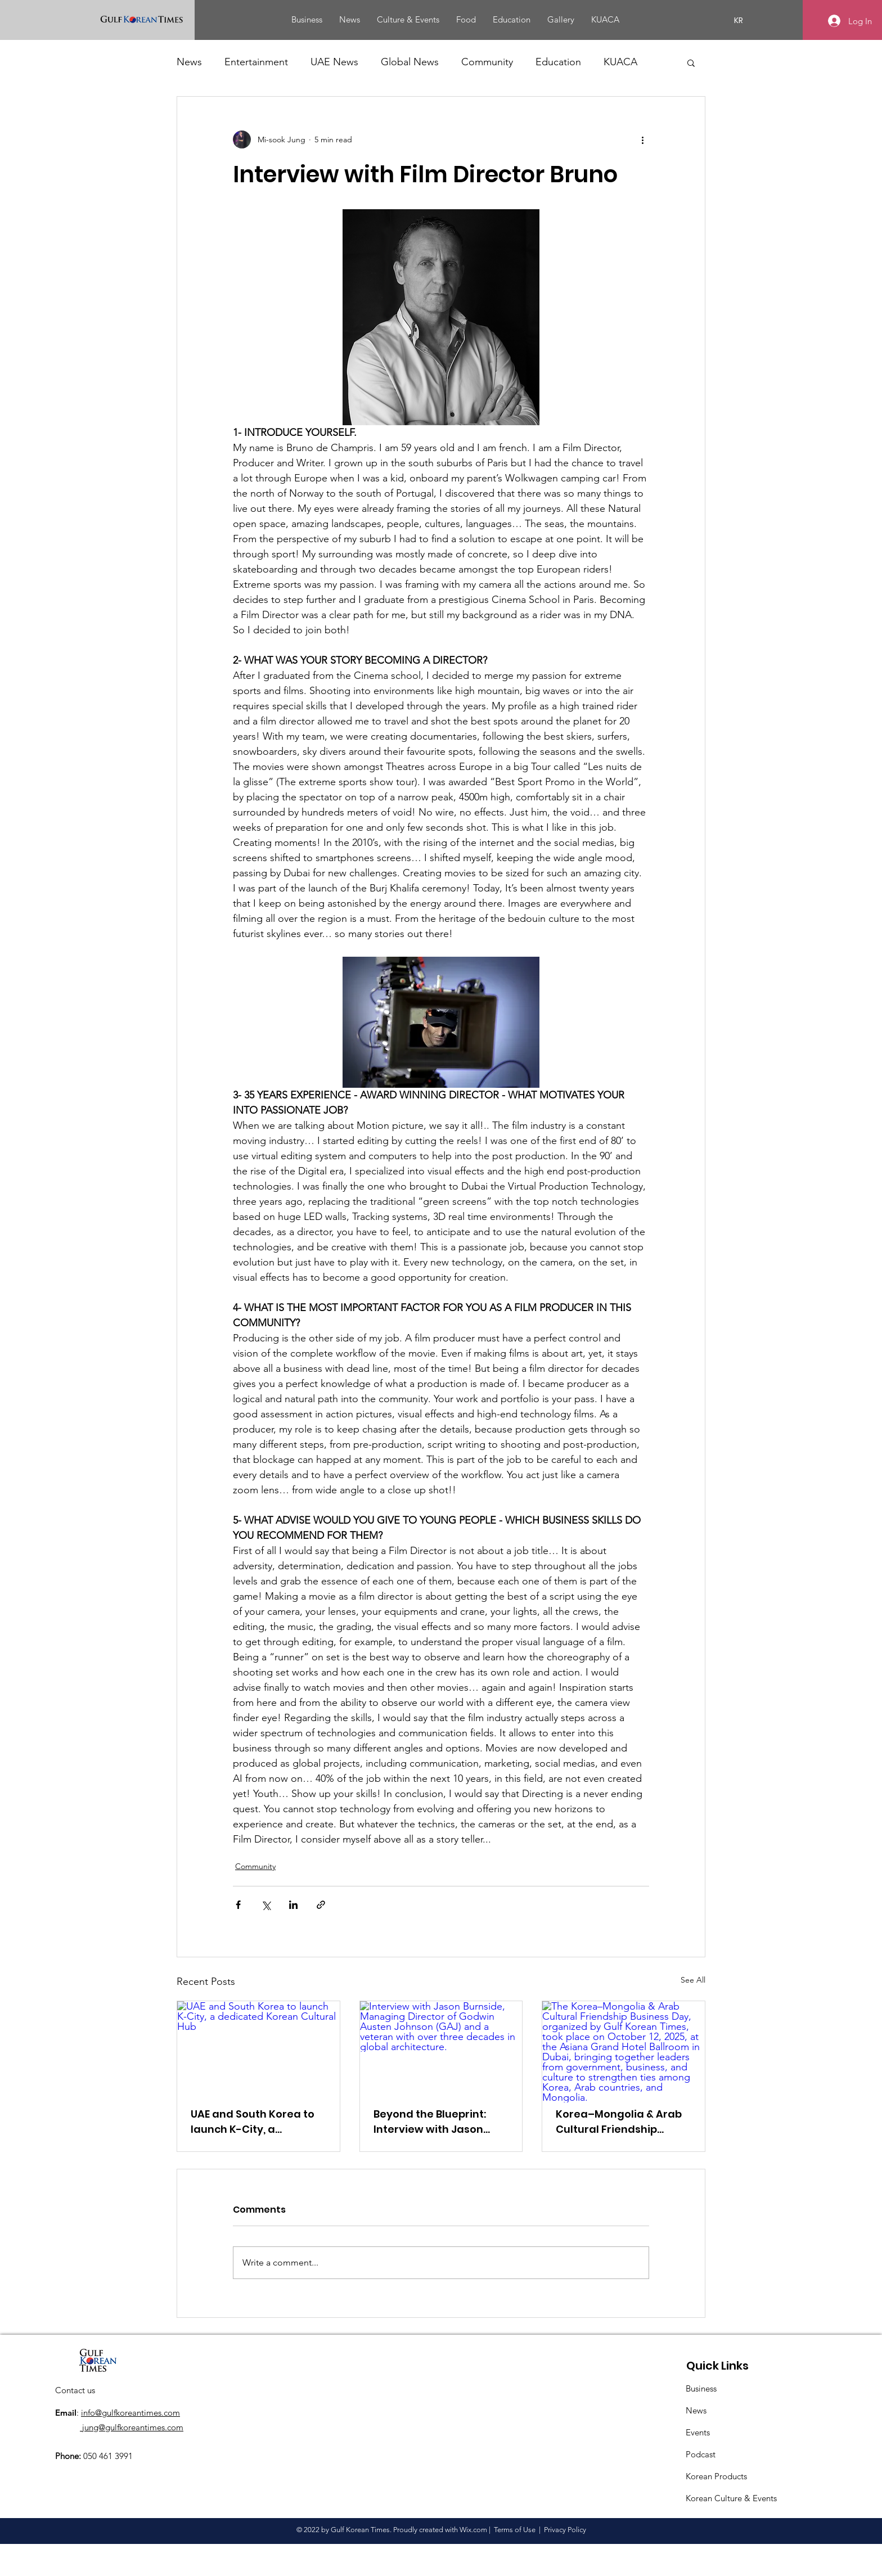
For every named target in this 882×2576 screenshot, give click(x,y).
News (189, 62)
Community (487, 62)
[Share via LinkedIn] (293, 1904)
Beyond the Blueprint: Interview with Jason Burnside (430, 2122)
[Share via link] (321, 1904)
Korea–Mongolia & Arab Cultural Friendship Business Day (619, 2122)
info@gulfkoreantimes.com (130, 2412)
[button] (691, 62)
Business (701, 2388)
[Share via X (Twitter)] (265, 1904)
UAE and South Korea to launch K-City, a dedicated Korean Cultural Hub (252, 2122)
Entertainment (256, 62)
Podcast (701, 2454)
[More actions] (642, 139)
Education (558, 62)
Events (698, 2432)
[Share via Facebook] (238, 1904)
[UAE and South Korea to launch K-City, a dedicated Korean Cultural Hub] (258, 2046)
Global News (410, 62)
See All (693, 1980)
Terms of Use (515, 2529)
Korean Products (716, 2476)
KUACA (620, 62)
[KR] (738, 20)
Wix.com (473, 2529)
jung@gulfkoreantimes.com (131, 2427)
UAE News (334, 62)
